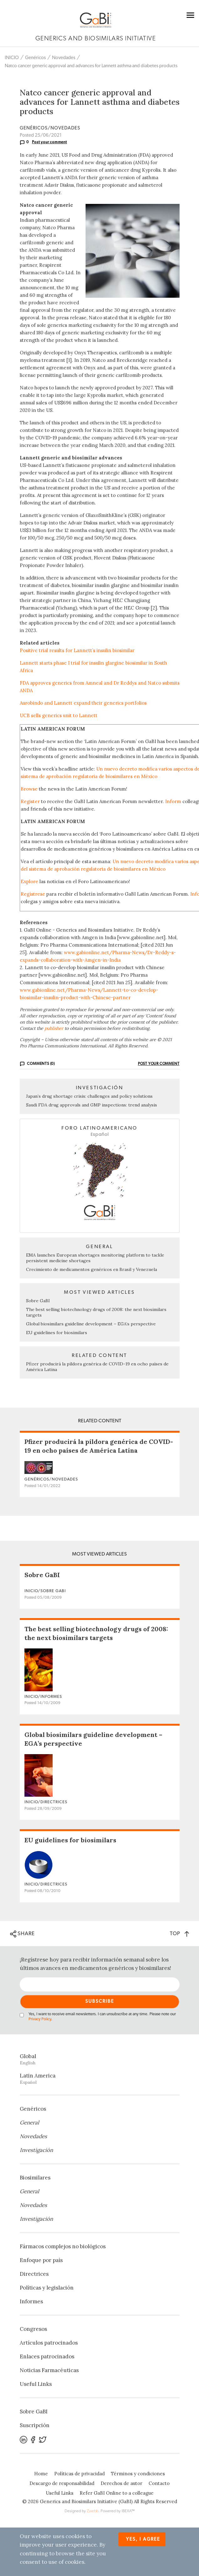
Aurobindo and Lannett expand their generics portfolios (83, 703)
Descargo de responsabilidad (61, 2483)
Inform (173, 801)
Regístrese (33, 894)
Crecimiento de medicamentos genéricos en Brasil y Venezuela (91, 1269)
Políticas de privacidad (79, 2474)
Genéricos (35, 57)
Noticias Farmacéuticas (49, 2370)
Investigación (36, 2150)
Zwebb (92, 2511)
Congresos (33, 2328)
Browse (29, 789)
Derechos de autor (121, 2483)
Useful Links (36, 2384)
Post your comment (49, 142)
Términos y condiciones (138, 2474)
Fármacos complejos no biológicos (63, 2246)
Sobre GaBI (38, 1300)
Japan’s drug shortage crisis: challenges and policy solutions (89, 1096)
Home (41, 2474)
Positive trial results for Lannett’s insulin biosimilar (77, 650)
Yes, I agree (143, 2539)
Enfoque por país (41, 2260)
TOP (179, 1933)
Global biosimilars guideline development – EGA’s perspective (91, 1324)
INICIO (12, 57)
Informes (31, 2301)
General (29, 2122)
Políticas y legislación (47, 2287)
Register (30, 801)
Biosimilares (35, 2177)
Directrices (34, 2273)
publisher (54, 1028)
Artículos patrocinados (49, 2342)
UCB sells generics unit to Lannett (58, 715)
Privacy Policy (40, 2019)
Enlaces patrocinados (47, 2356)
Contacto (159, 2483)
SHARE (22, 1934)
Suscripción (35, 2425)
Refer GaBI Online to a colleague (117, 2493)
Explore (29, 881)
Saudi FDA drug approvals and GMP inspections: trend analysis (91, 1105)
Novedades (63, 57)
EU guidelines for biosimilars (56, 1332)
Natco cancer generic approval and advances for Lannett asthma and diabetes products (91, 65)
